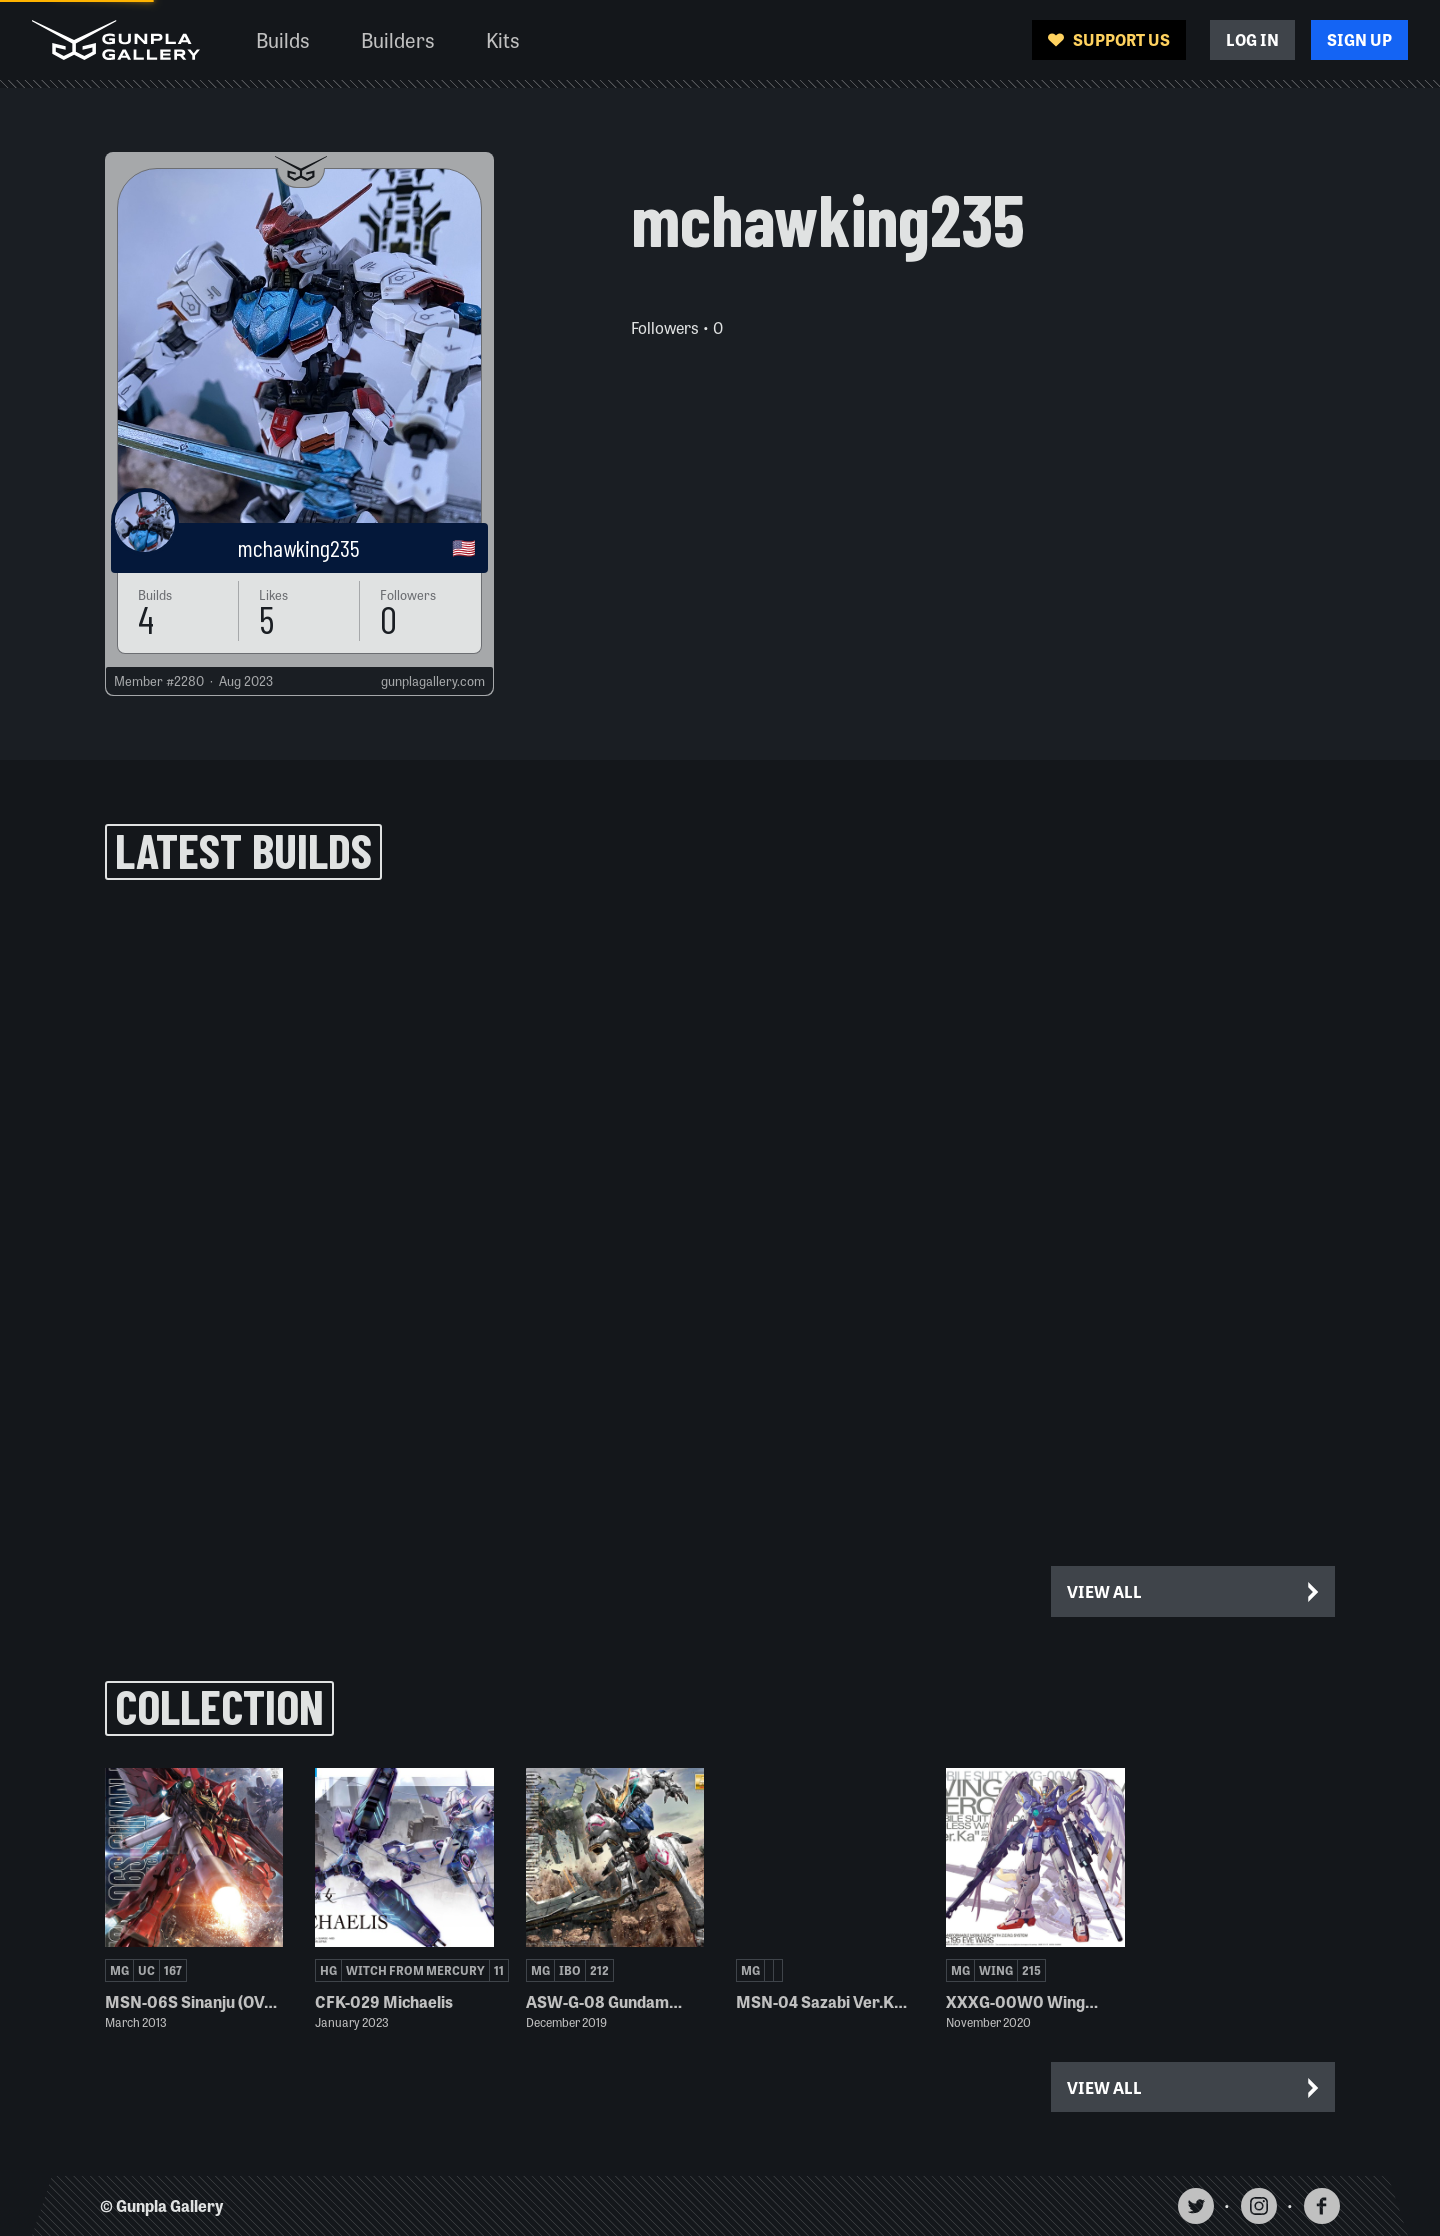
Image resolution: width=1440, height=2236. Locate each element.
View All (1194, 1591)
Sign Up (1359, 39)
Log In (1252, 39)
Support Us (1109, 39)
